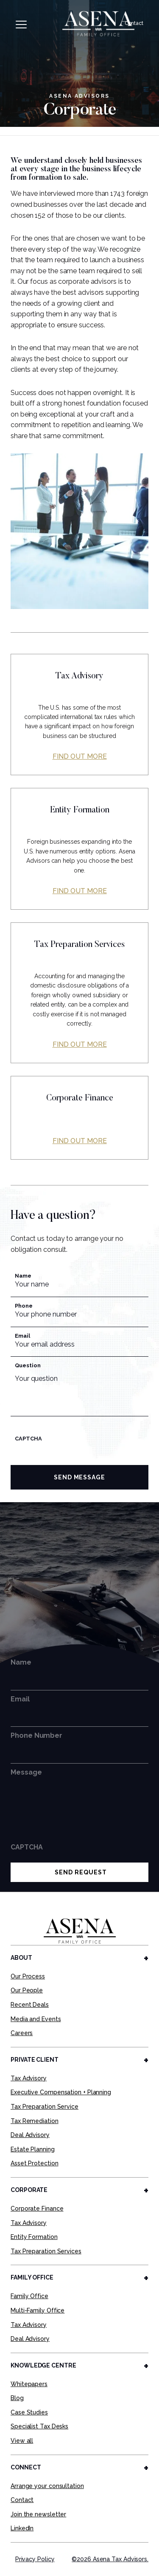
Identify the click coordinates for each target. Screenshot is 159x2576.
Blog (17, 2398)
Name (23, 1276)
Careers (22, 2033)
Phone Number (36, 1735)
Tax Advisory (29, 2078)
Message (26, 1772)
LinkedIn (22, 2528)
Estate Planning (33, 2149)
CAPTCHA (28, 1438)
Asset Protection (35, 2163)
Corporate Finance (37, 2208)
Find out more (80, 756)
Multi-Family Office (37, 2310)
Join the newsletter (38, 2514)
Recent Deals (30, 2004)
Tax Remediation (35, 2121)
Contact (134, 23)
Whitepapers (29, 2384)
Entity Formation (34, 2236)
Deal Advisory (30, 2135)
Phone (24, 1306)
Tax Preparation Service (44, 2106)
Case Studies (29, 2412)
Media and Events (36, 2019)
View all (22, 2440)
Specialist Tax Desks (39, 2426)
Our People (27, 1990)
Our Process (28, 1976)
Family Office (29, 2296)
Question (27, 1365)
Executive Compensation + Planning (61, 2092)
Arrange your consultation (47, 2486)
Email (22, 1336)
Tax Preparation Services (46, 2251)
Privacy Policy (35, 2559)
